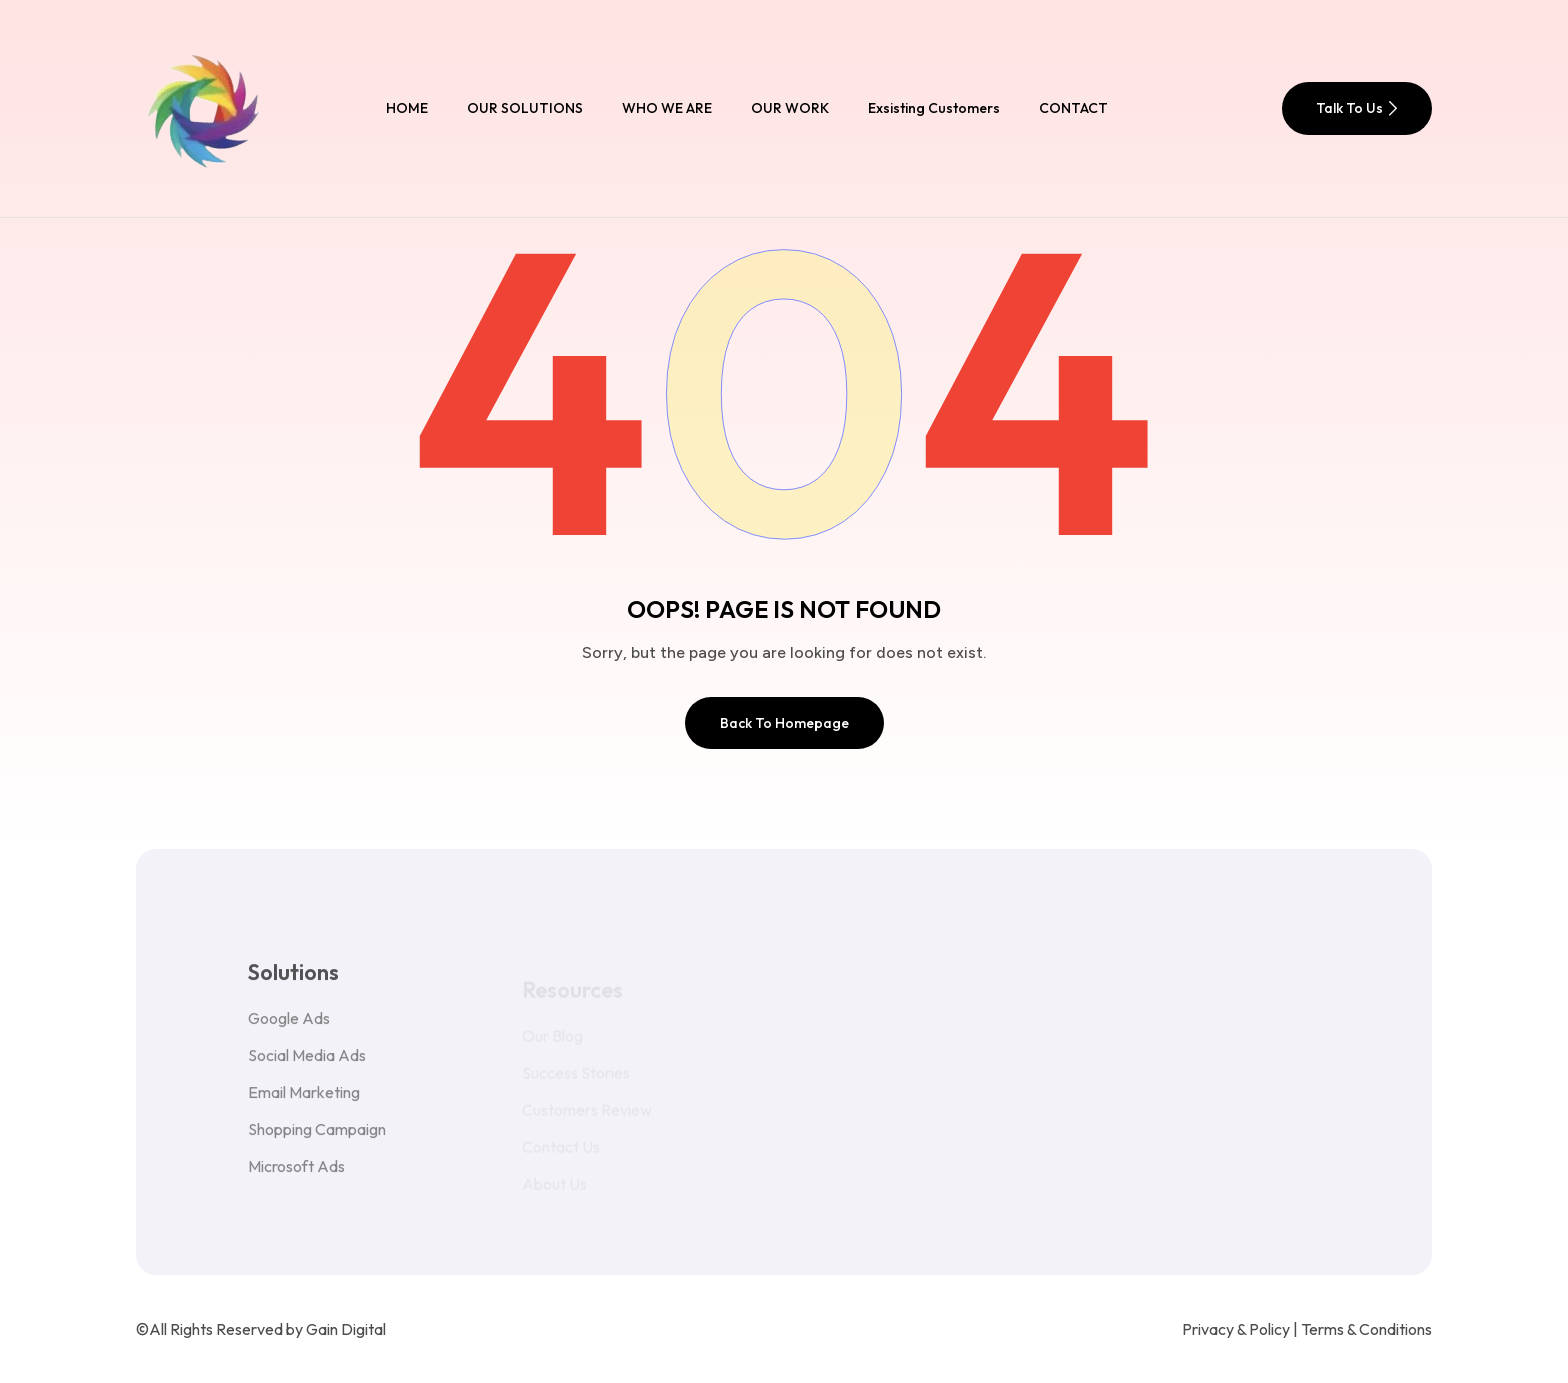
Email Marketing (304, 1101)
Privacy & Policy (1236, 1329)
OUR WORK (790, 108)
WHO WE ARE (667, 108)
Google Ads (289, 1027)
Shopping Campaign (317, 1138)
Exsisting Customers (934, 108)
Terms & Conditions (1366, 1329)
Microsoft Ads (296, 1175)
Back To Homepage (784, 723)
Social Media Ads (307, 1064)
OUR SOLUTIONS (525, 108)
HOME (407, 108)
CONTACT (1073, 108)
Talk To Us (1356, 108)
